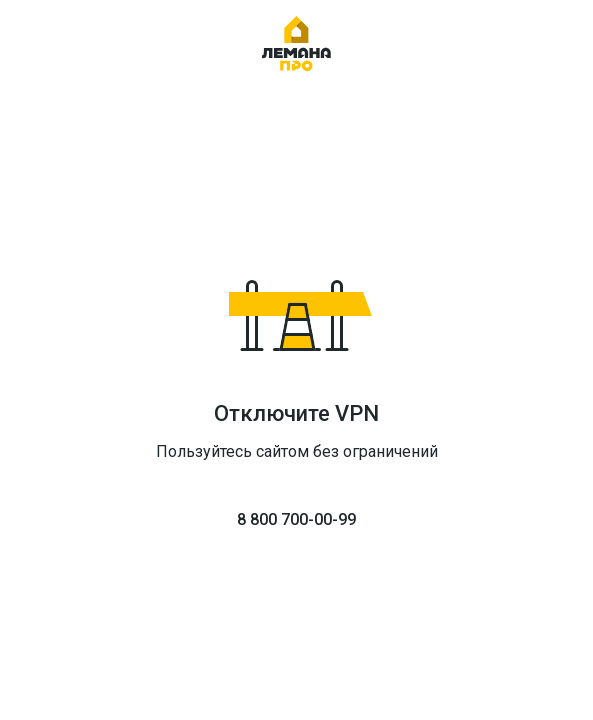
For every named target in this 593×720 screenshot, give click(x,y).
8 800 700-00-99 (296, 519)
